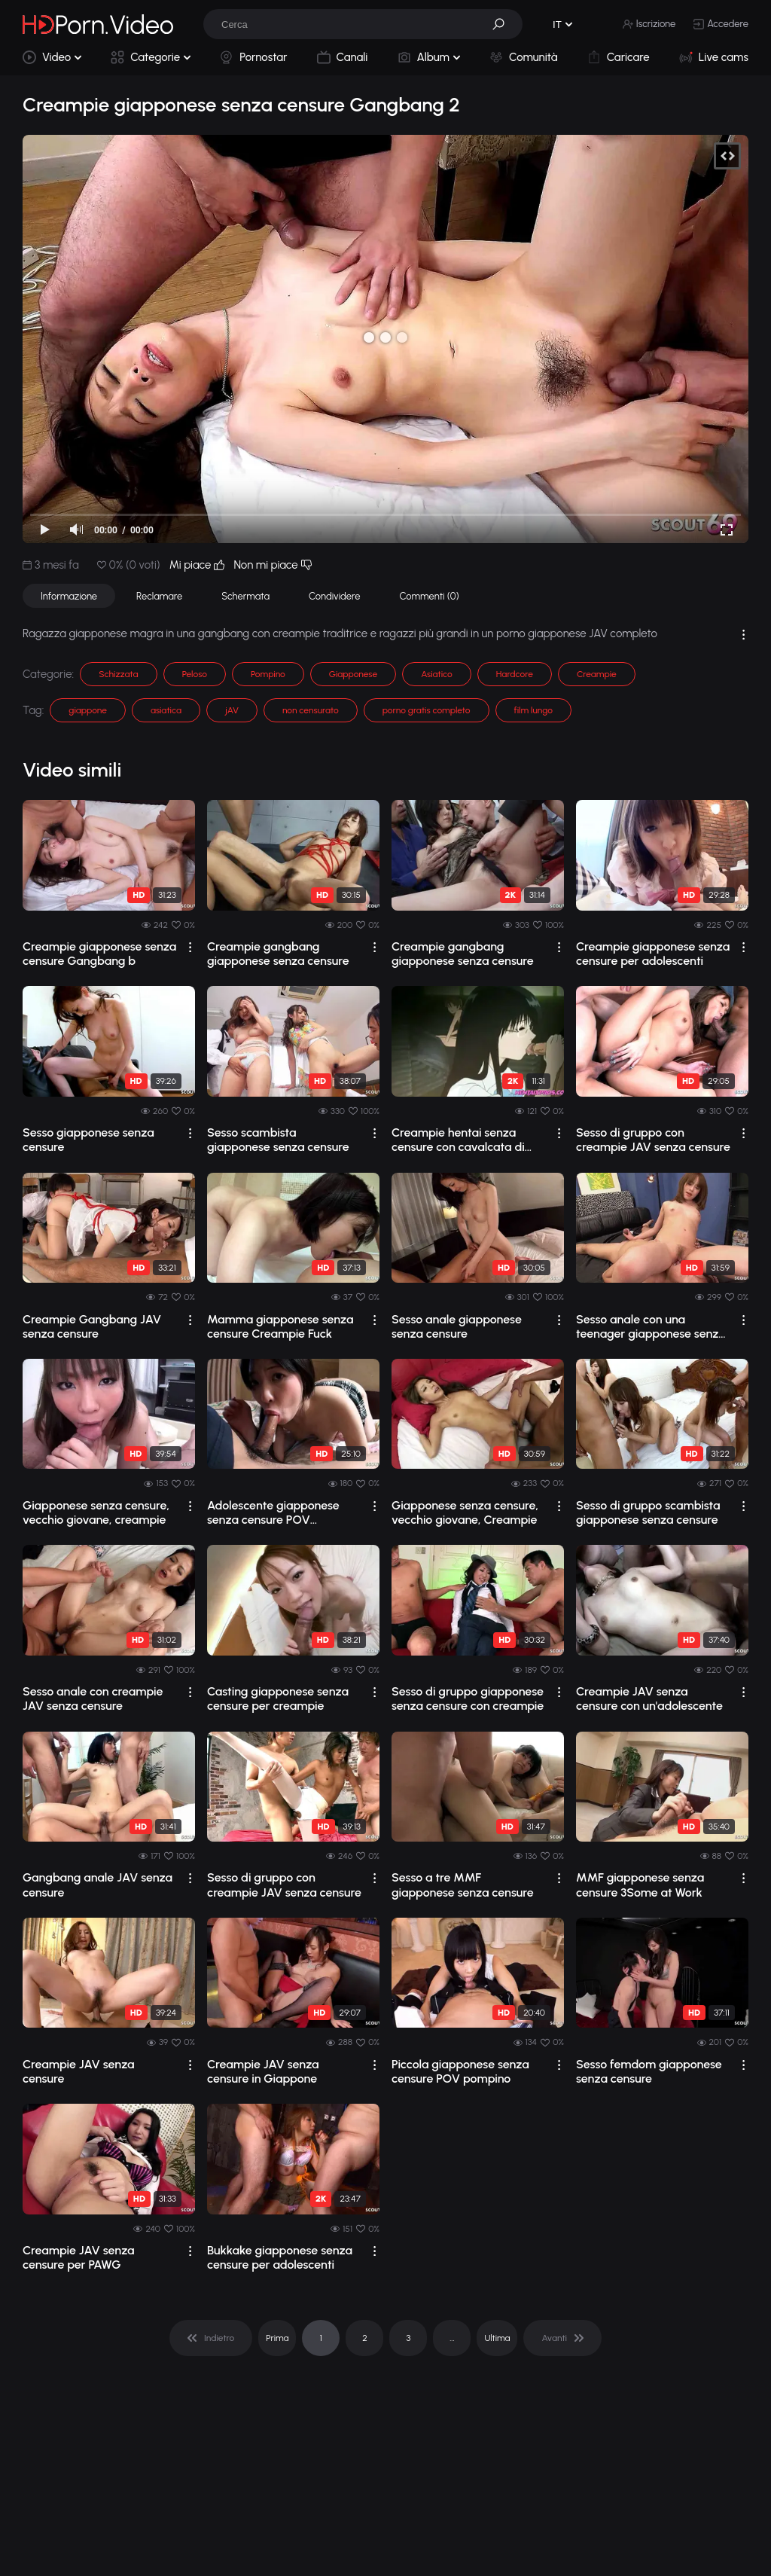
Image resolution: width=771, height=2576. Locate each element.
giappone (88, 710)
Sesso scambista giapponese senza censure (278, 1139)
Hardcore (514, 674)
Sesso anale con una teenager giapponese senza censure (651, 1326)
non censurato (310, 710)
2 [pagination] (364, 2338)
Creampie (597, 674)
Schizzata (118, 674)
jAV (232, 710)
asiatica (166, 710)
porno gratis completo (426, 710)
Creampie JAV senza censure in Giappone (263, 2071)
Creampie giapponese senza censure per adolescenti (653, 953)
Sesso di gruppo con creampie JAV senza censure (653, 1139)
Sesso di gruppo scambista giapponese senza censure (648, 1512)
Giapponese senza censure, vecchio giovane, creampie (96, 1512)
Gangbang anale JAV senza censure (97, 1884)
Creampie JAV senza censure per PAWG (79, 2257)
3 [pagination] (408, 2338)
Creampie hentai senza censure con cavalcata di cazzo (458, 1139)
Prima (277, 2338)
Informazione (69, 596)
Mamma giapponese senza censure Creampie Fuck (280, 1326)
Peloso (194, 674)
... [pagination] (451, 2338)
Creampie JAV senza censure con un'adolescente (649, 1698)
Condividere (334, 596)
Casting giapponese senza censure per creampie (278, 1698)
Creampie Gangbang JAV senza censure (92, 1326)
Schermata (245, 596)
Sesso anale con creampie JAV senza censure (93, 1698)
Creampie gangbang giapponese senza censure (278, 953)
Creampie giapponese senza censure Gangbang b (99, 953)
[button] (504, 24)
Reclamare (159, 596)
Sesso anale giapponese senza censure (457, 1326)
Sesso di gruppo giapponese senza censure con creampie (468, 1698)
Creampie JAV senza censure (79, 2071)
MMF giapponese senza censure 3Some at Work (640, 1884)
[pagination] (210, 2338)
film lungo (533, 710)
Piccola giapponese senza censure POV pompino (460, 2071)
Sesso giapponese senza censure (88, 1139)
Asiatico (437, 674)
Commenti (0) (429, 596)
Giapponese (353, 674)
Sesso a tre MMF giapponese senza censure (463, 1884)
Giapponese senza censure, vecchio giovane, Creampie (465, 1512)
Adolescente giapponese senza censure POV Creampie (273, 1512)
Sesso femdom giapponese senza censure (649, 2071)
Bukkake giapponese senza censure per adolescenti (279, 2257)
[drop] (190, 947)
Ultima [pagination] (497, 2338)
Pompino (268, 674)
